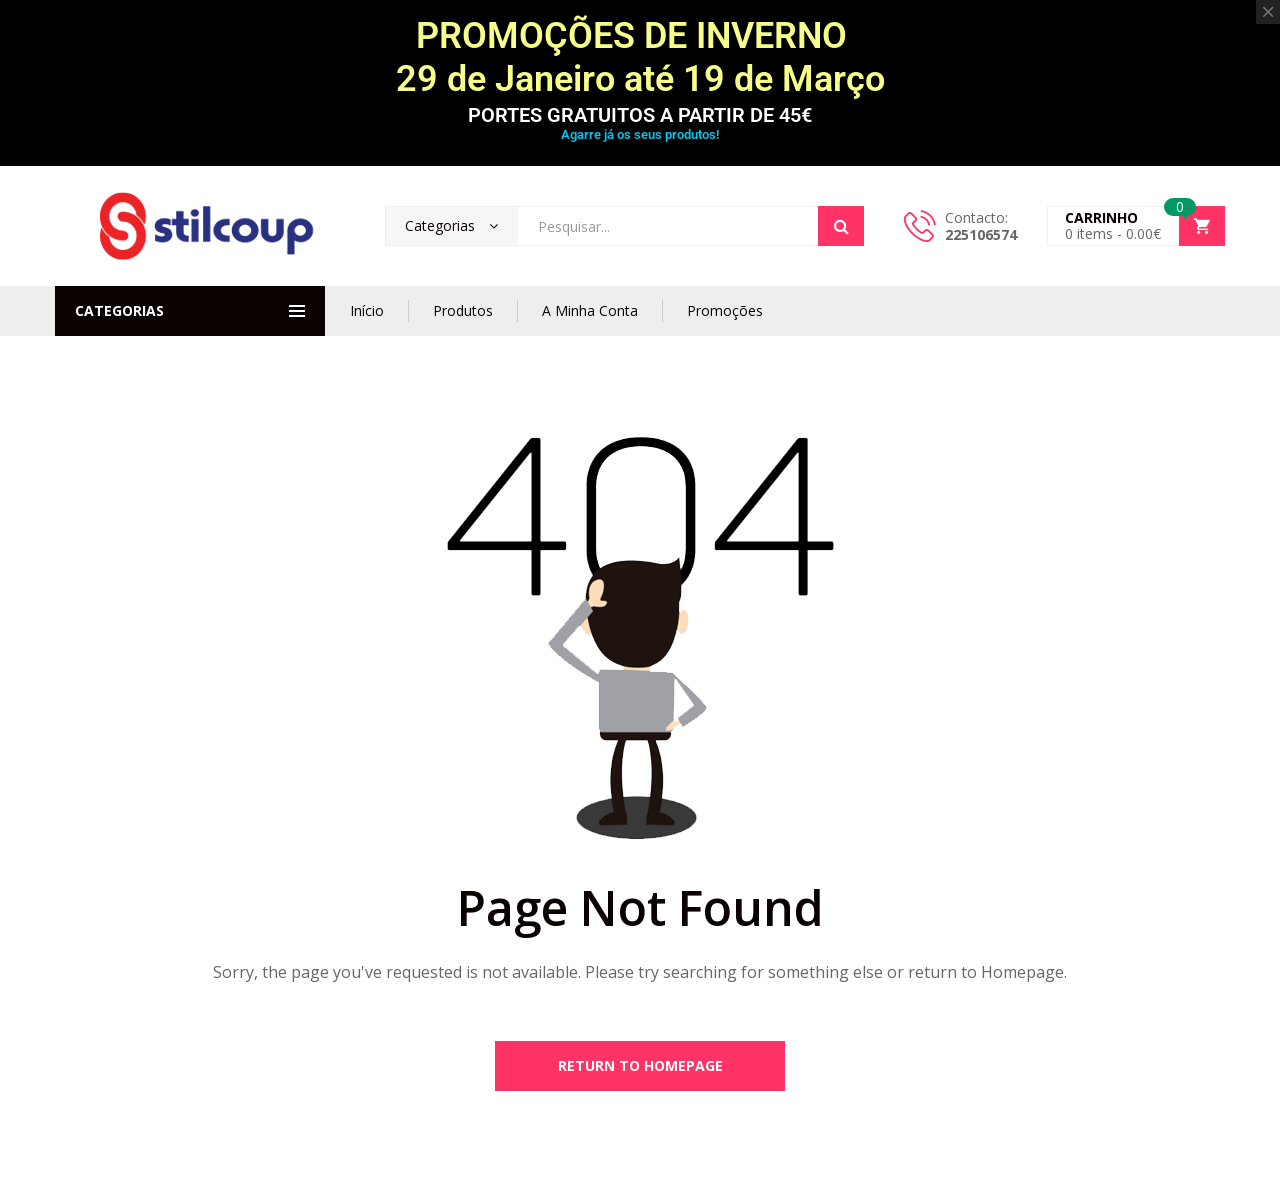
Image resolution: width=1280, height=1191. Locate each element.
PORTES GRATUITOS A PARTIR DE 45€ (640, 115)
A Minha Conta (590, 310)
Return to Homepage (640, 1065)
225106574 (981, 234)
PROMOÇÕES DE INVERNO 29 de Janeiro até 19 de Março (640, 57)
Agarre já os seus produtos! (640, 134)
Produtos (463, 310)
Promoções (725, 310)
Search (841, 226)
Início (367, 310)
